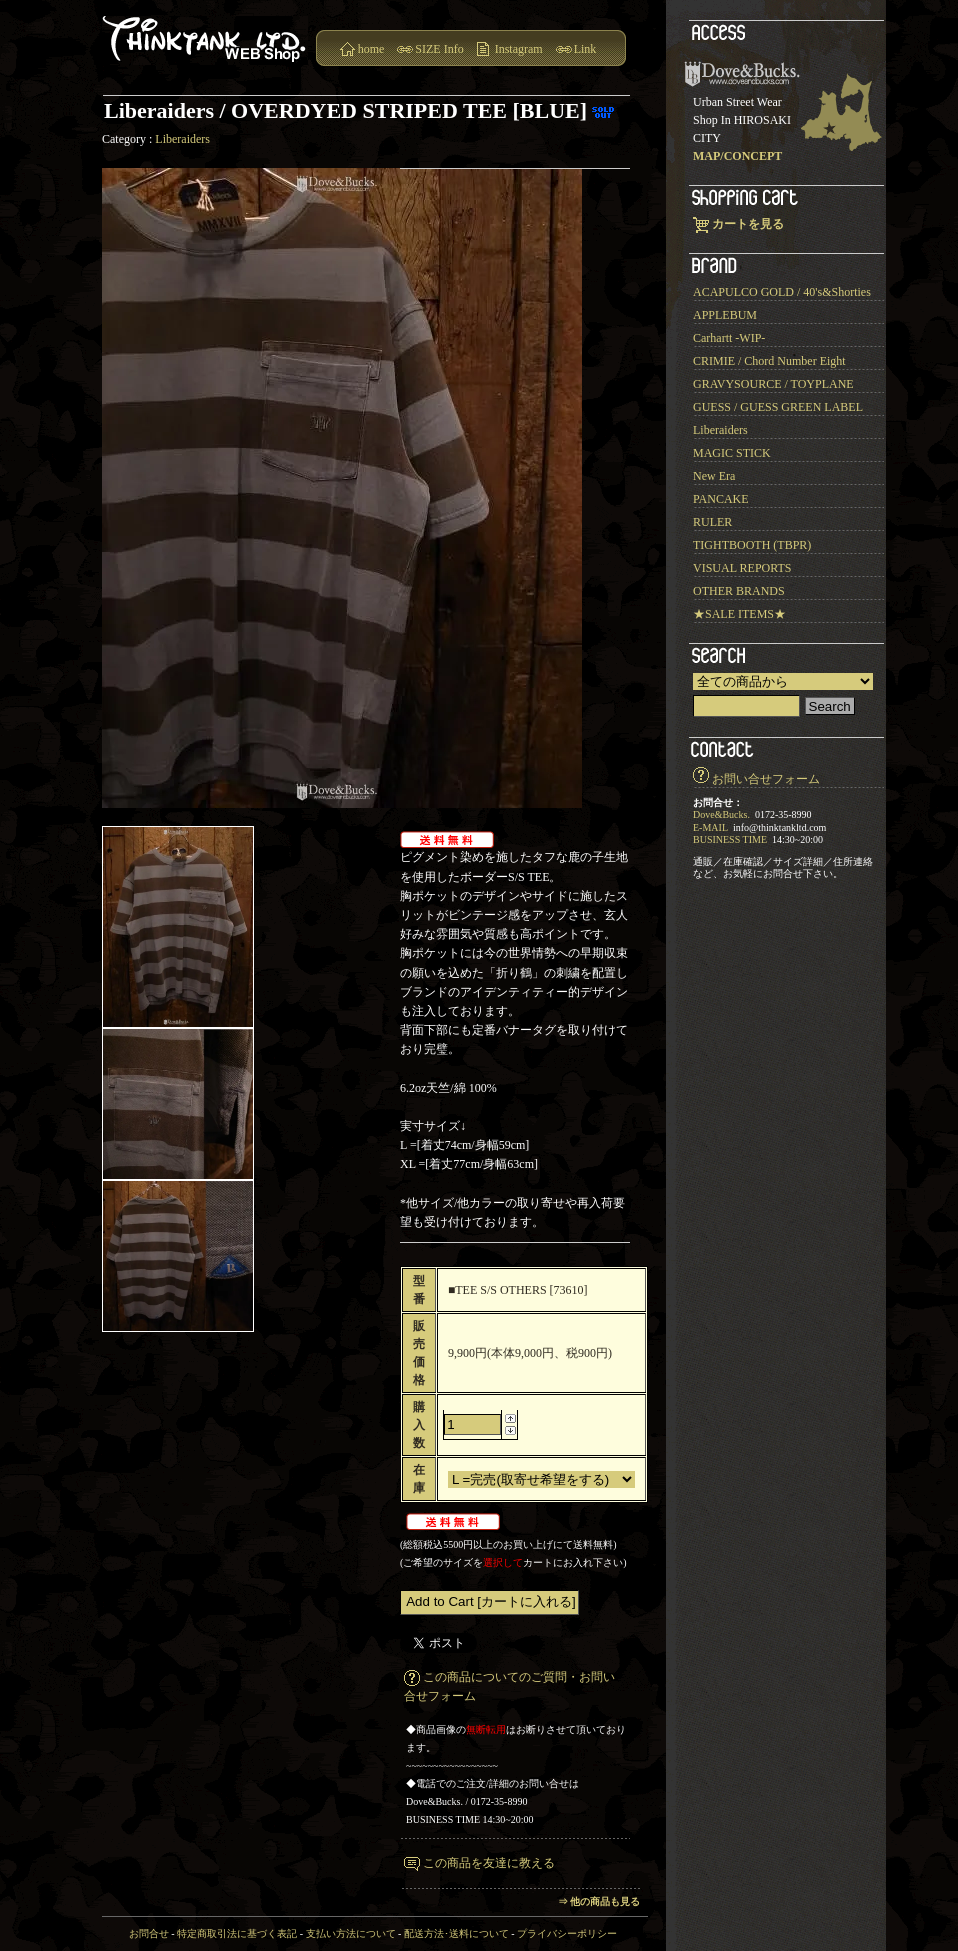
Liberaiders (182, 139)
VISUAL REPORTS (742, 568)
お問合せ (149, 1933)
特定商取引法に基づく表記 (237, 1933)
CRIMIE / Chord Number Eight (769, 361)
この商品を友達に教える (489, 1863)
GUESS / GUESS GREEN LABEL (778, 407)
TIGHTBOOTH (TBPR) (752, 545)
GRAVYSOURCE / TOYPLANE (773, 384)
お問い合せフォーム (766, 779)
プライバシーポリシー (567, 1933)
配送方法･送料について (456, 1933)
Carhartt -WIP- (729, 338)
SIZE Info (439, 49)
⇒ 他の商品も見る (599, 1901)
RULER (712, 522)
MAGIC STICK (732, 453)
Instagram (519, 49)
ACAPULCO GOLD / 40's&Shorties (782, 292)
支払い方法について (351, 1933)
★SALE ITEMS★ (739, 614)
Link (585, 49)
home (371, 49)
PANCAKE (721, 499)
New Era (714, 476)
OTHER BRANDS (739, 591)
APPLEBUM (725, 315)
